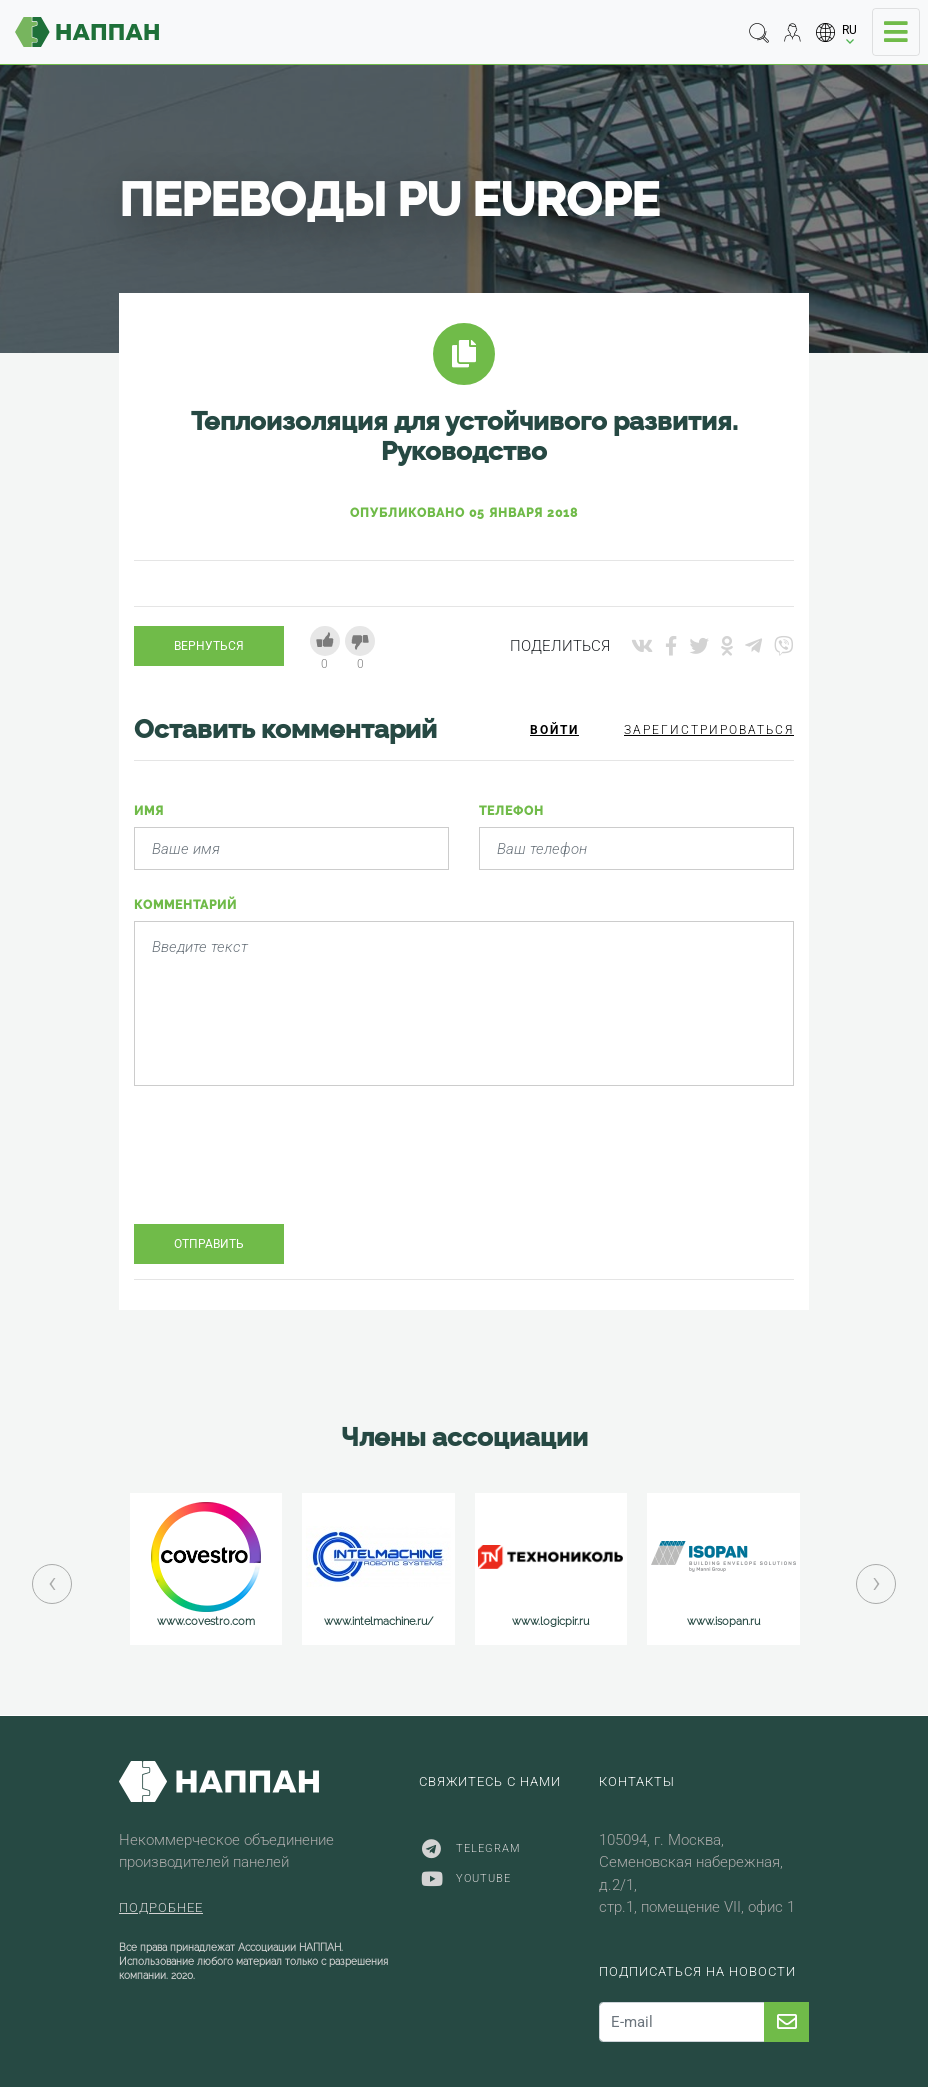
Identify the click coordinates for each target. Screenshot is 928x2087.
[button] (837, 32)
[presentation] (286, 1170)
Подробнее (161, 1907)
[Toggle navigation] (896, 32)
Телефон (511, 811)
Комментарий (185, 905)
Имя (149, 811)
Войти (554, 730)
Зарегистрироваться (709, 730)
